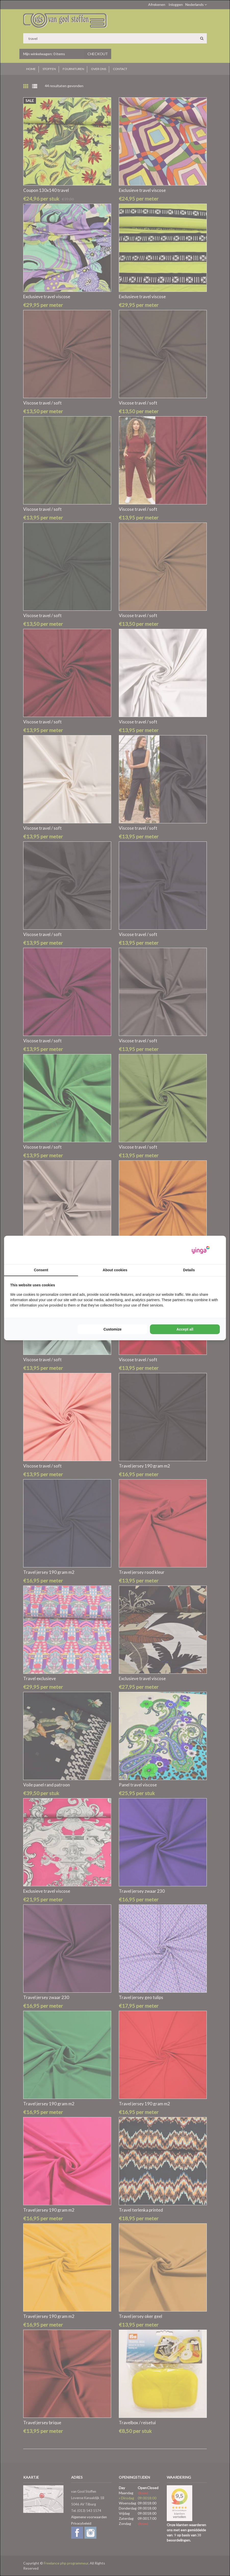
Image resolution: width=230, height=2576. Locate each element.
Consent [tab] (41, 1270)
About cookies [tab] (115, 1270)
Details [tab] (189, 1270)
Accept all (184, 1329)
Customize (113, 1329)
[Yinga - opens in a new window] (201, 1250)
